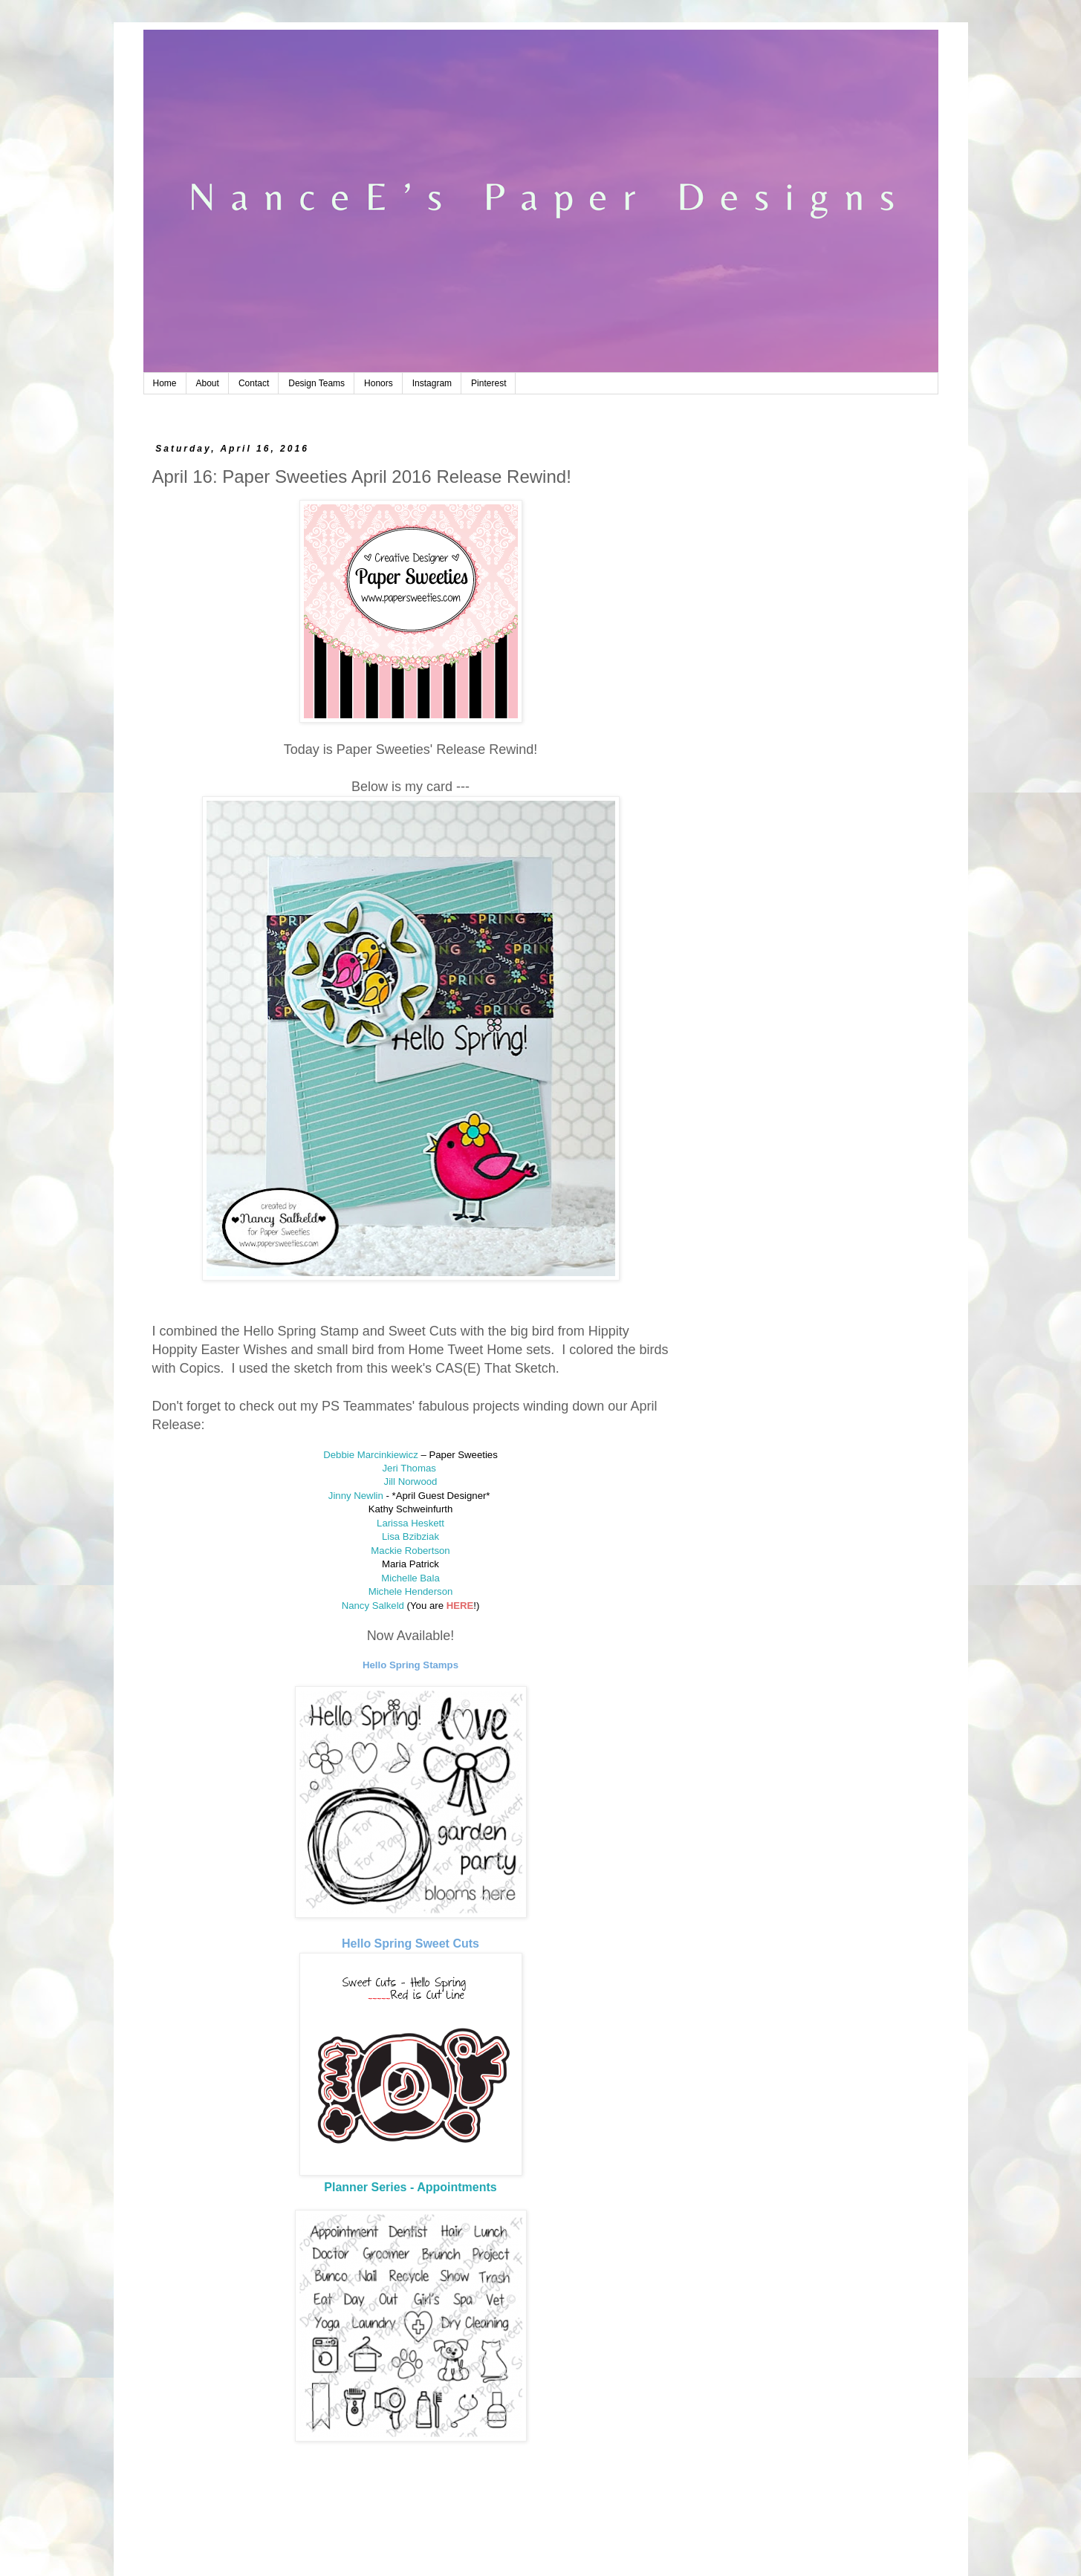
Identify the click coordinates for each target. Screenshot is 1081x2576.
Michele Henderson (411, 1591)
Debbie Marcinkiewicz (370, 1454)
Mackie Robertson (410, 1550)
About (207, 383)
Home (165, 383)
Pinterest (488, 383)
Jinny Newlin (355, 1495)
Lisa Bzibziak (410, 1536)
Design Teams (316, 383)
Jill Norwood (411, 1481)
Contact (253, 383)
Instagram (432, 383)
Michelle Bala (410, 1578)
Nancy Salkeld (373, 1605)
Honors (378, 383)
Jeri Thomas (411, 1468)
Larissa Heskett (410, 1523)
